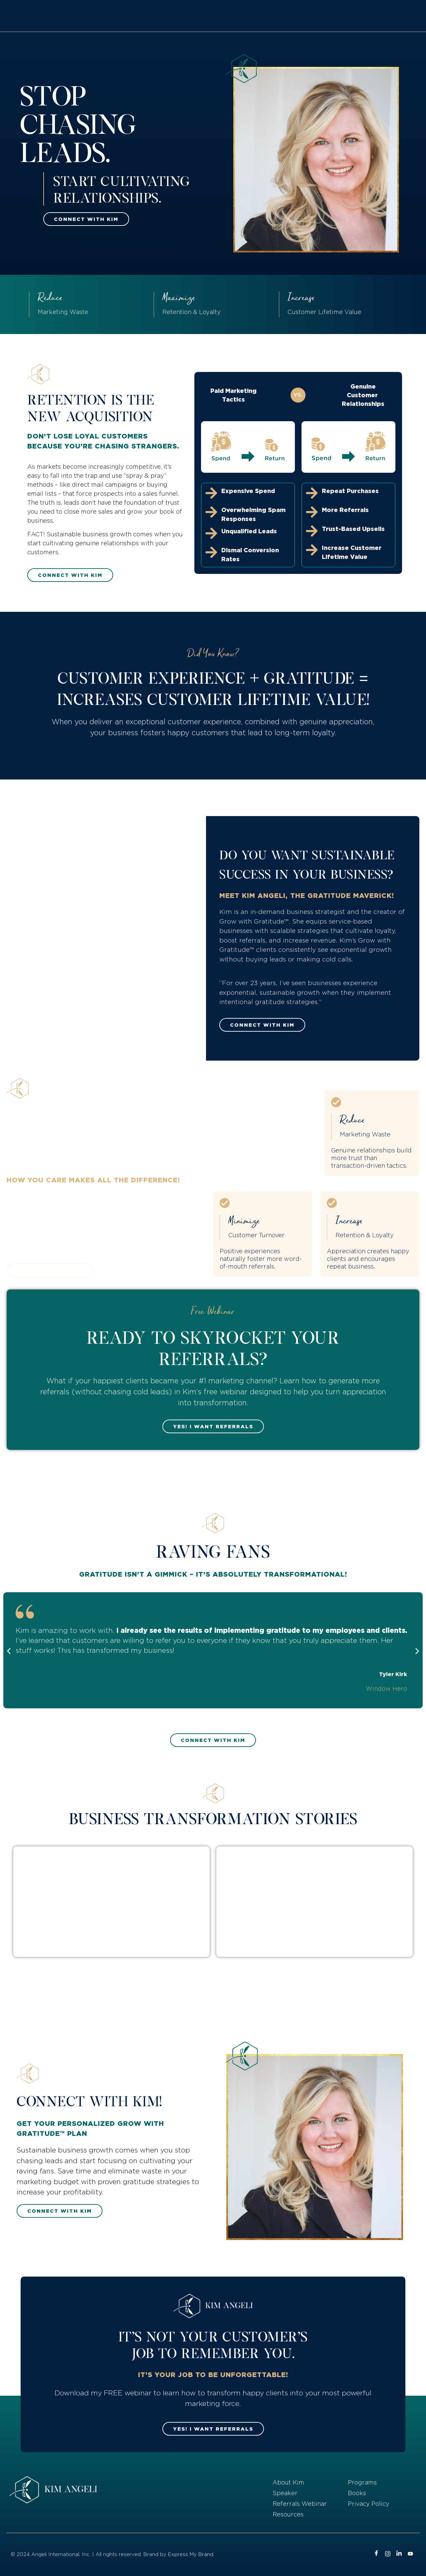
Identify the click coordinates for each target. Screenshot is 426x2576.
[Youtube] (410, 2554)
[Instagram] (387, 2554)
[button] (8, 1651)
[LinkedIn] (399, 2554)
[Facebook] (376, 2554)
